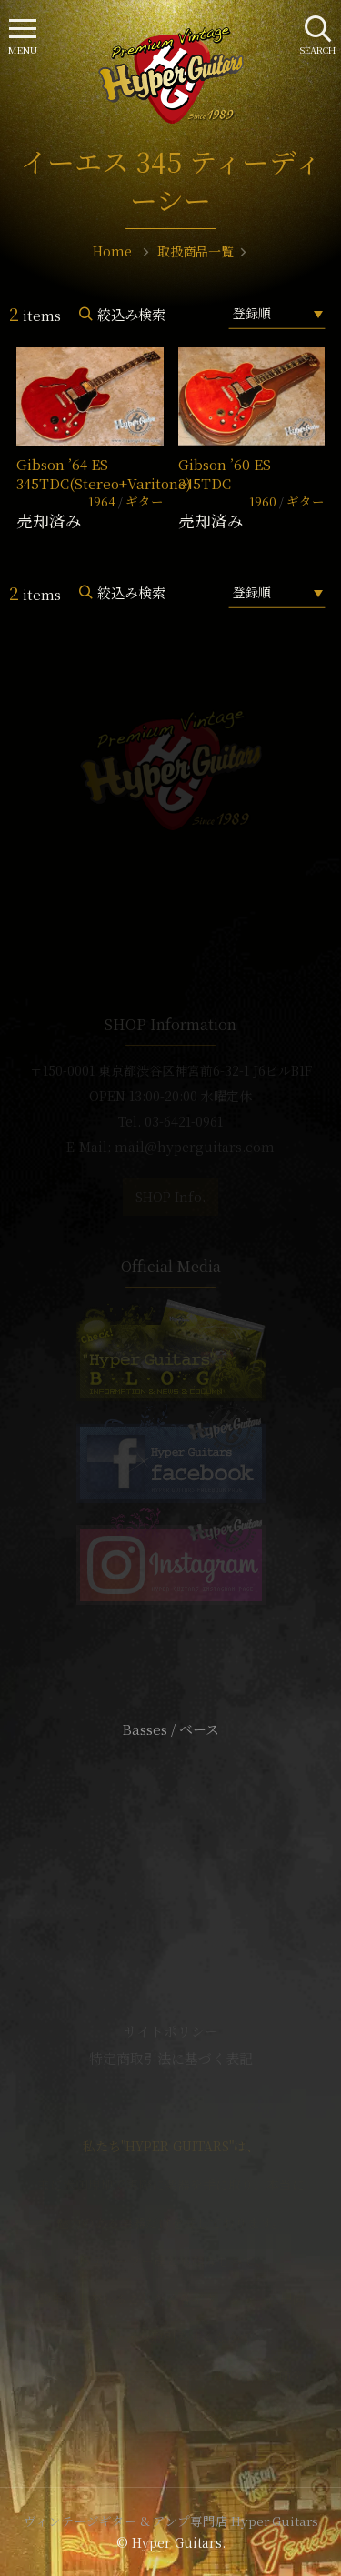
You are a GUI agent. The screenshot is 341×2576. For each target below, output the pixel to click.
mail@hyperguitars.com (195, 1147)
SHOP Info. (170, 1197)
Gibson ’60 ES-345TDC (227, 474)
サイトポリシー (171, 2030)
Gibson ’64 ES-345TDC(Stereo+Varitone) (103, 474)
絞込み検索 (131, 314)
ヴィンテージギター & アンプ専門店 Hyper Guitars (171, 2520)
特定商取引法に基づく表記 (171, 2058)
